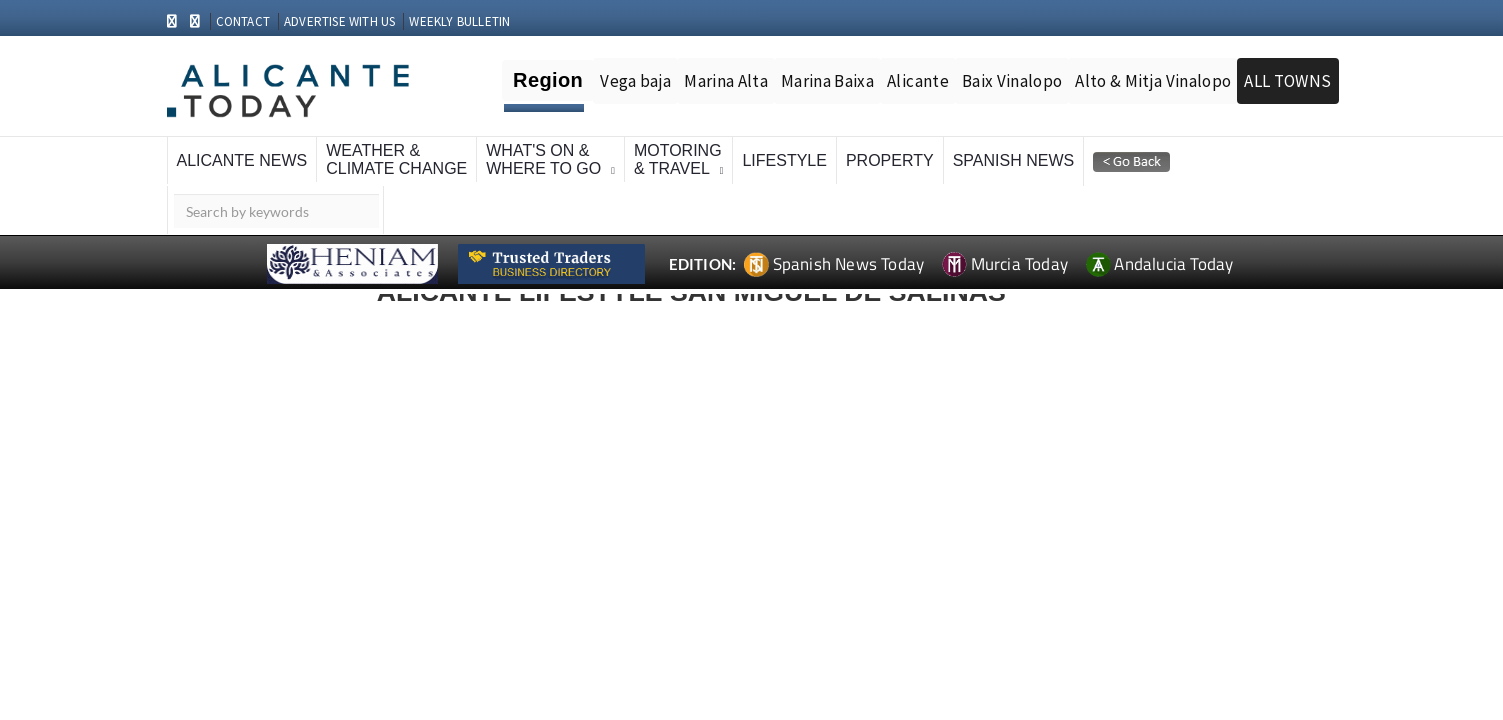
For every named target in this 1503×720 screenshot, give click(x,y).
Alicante (918, 81)
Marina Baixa (827, 81)
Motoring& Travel (678, 159)
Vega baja (635, 81)
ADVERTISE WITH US (339, 21)
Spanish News (1014, 160)
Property (890, 160)
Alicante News (242, 160)
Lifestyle (784, 160)
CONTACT (243, 21)
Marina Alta (726, 81)
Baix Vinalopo (1012, 81)
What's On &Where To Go (543, 159)
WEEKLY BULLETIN (459, 21)
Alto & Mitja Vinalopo (1153, 81)
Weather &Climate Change (396, 159)
